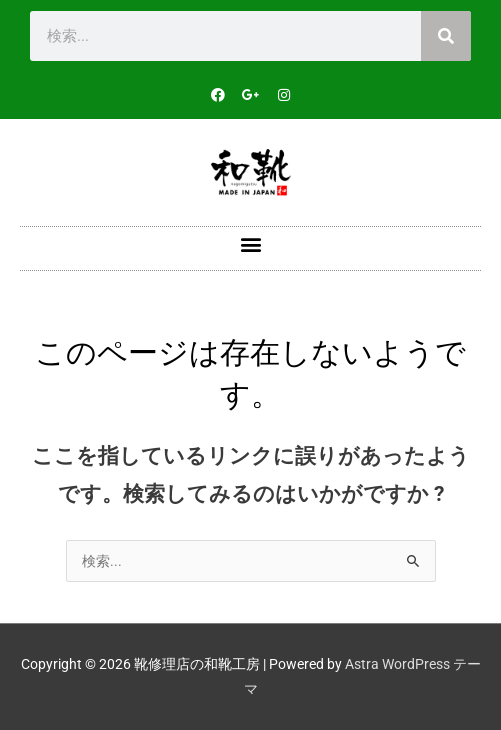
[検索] (446, 36)
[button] (250, 243)
